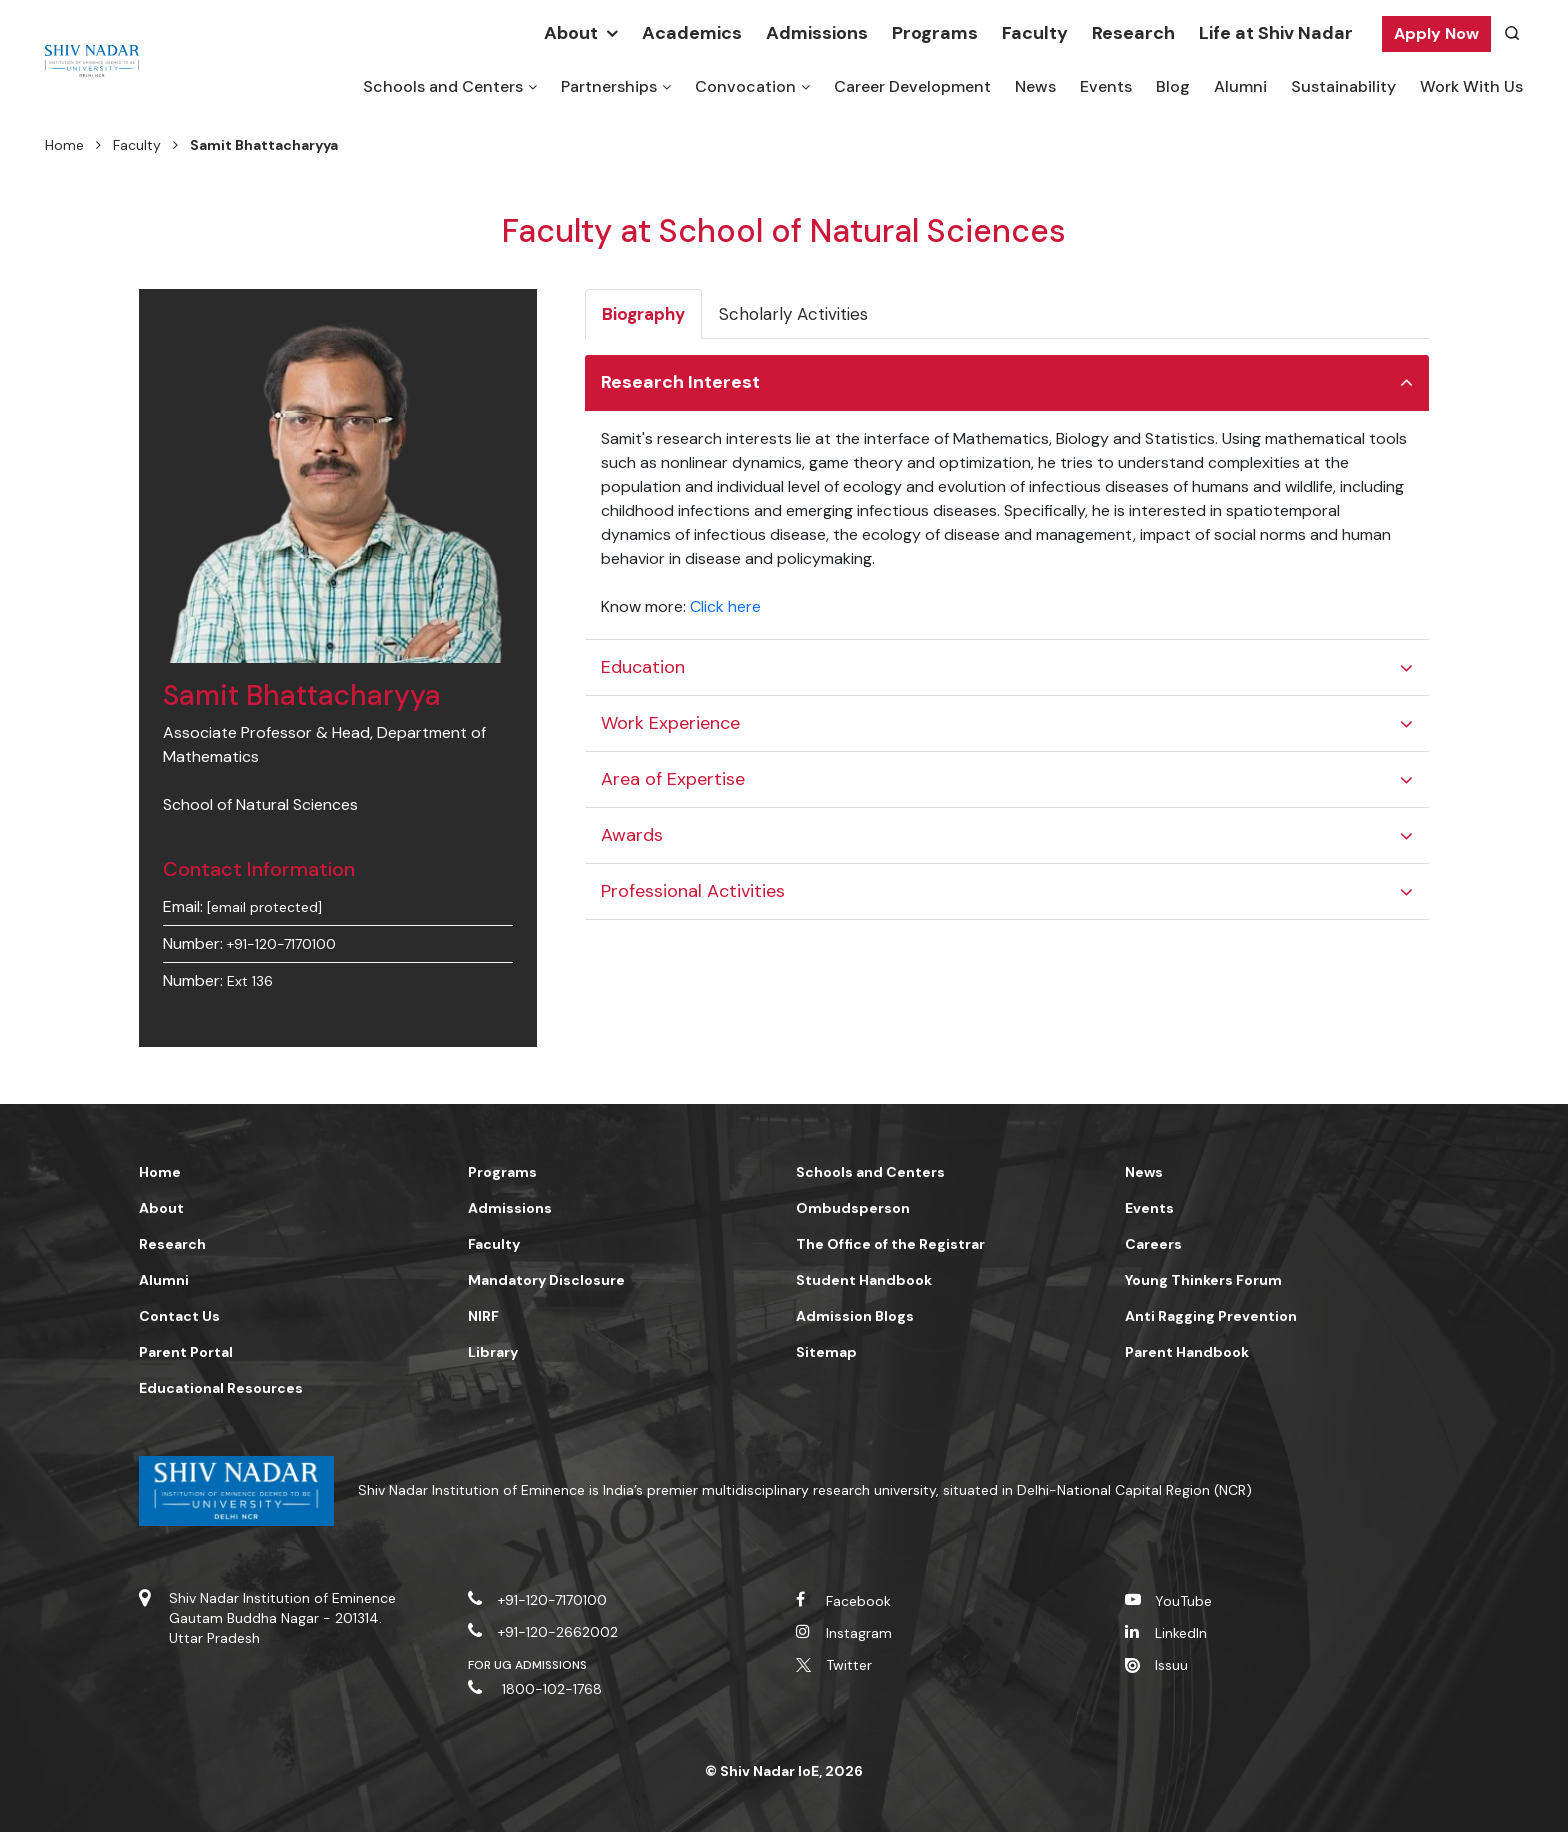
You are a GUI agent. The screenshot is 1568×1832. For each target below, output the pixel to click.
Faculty (1035, 33)
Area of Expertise (673, 779)
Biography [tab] (643, 314)
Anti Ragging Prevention (1211, 1316)
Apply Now (1436, 33)
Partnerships (609, 86)
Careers (1153, 1244)
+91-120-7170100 (281, 944)
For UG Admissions (528, 1665)
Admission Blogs (855, 1316)
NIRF (483, 1316)
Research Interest (680, 382)
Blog (1173, 86)
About (571, 33)
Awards (632, 835)
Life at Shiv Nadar (1276, 33)
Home (64, 145)
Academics (692, 33)
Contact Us (179, 1316)
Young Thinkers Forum (1203, 1280)
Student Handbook (864, 1280)
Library (493, 1352)
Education (643, 667)
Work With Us (1471, 86)
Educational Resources (221, 1388)
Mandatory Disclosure (546, 1280)
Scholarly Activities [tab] (793, 314)
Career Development (912, 86)
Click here (725, 606)
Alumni (1240, 86)
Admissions (817, 33)
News (1035, 86)
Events (1106, 86)
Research (1133, 33)
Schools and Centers (443, 86)
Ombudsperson (853, 1208)
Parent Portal (186, 1352)
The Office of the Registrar (890, 1244)
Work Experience (670, 723)
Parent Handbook (1187, 1352)
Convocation (745, 86)
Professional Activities (693, 891)
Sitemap (826, 1352)
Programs (935, 33)
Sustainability (1343, 86)
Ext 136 (250, 981)
